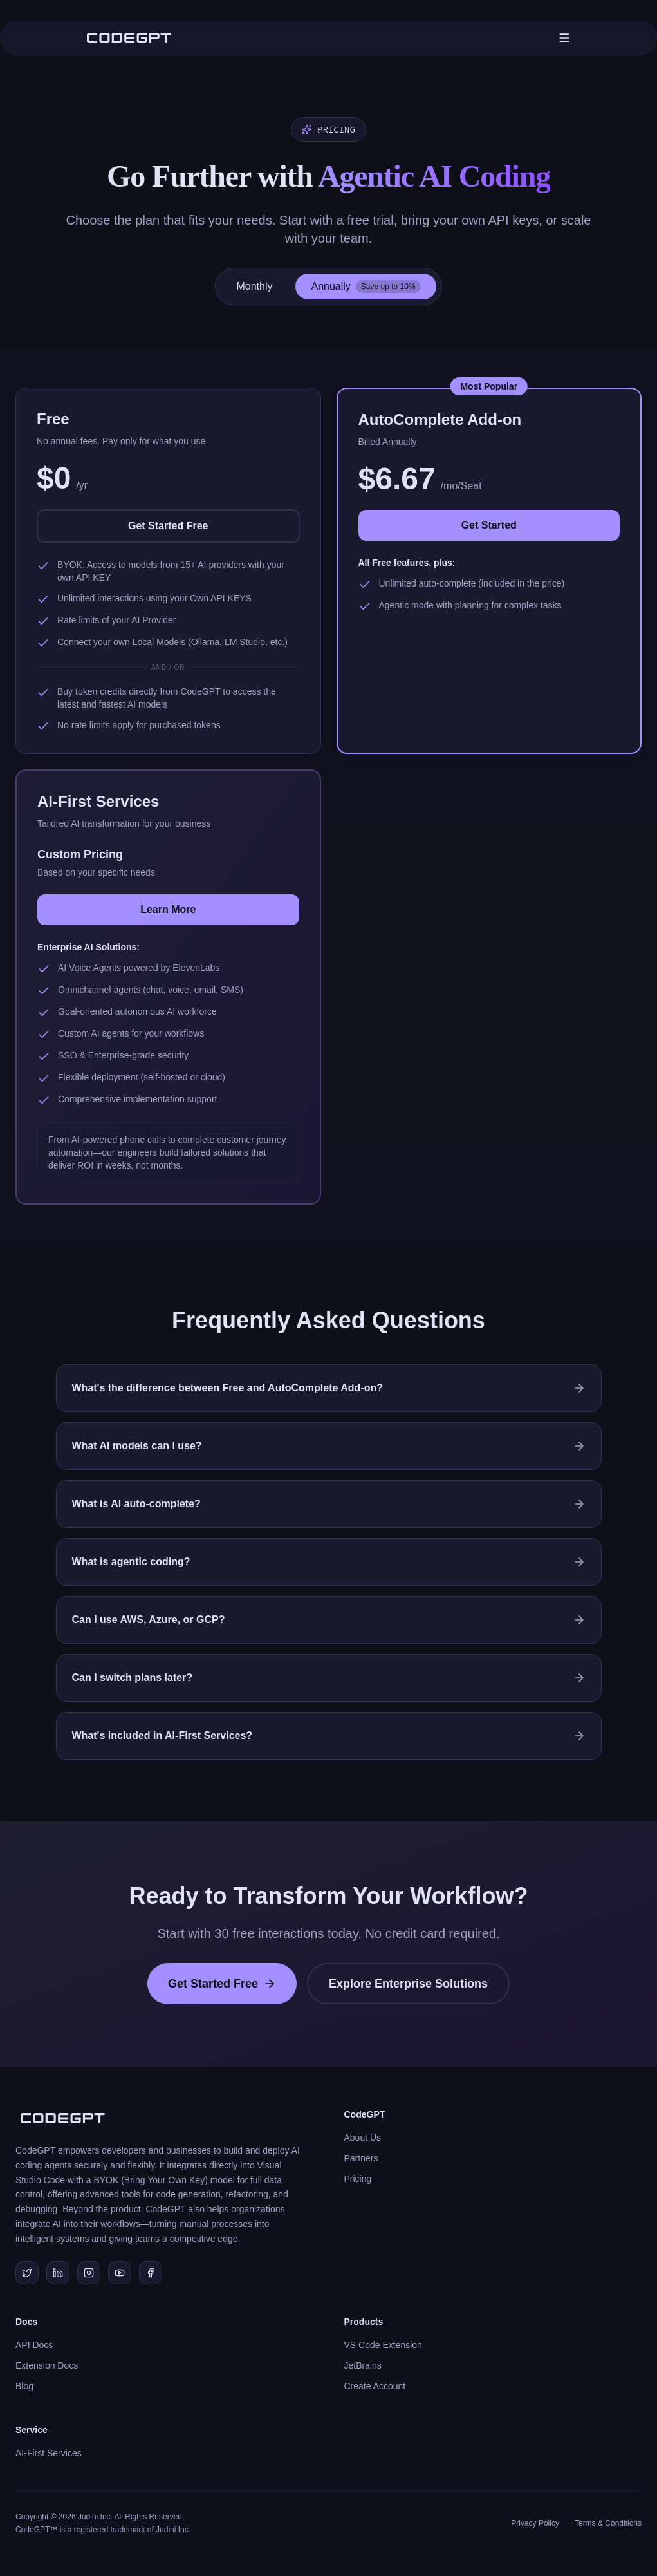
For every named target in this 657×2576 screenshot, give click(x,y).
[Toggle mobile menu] (564, 38)
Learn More (168, 909)
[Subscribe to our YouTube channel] (119, 2272)
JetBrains (363, 2365)
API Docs (34, 2345)
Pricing (358, 2179)
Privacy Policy (535, 2523)
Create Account (375, 2386)
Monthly (254, 286)
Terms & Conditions (608, 2523)
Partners (361, 2158)
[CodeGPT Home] (129, 38)
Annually (365, 286)
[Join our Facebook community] (150, 2272)
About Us (363, 2137)
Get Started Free (168, 525)
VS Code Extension (383, 2345)
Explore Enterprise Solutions (408, 1983)
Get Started (489, 525)
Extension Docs (46, 2365)
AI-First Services (48, 2453)
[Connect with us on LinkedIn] (57, 2272)
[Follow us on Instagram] (88, 2272)
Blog (24, 2386)
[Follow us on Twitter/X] (27, 2272)
